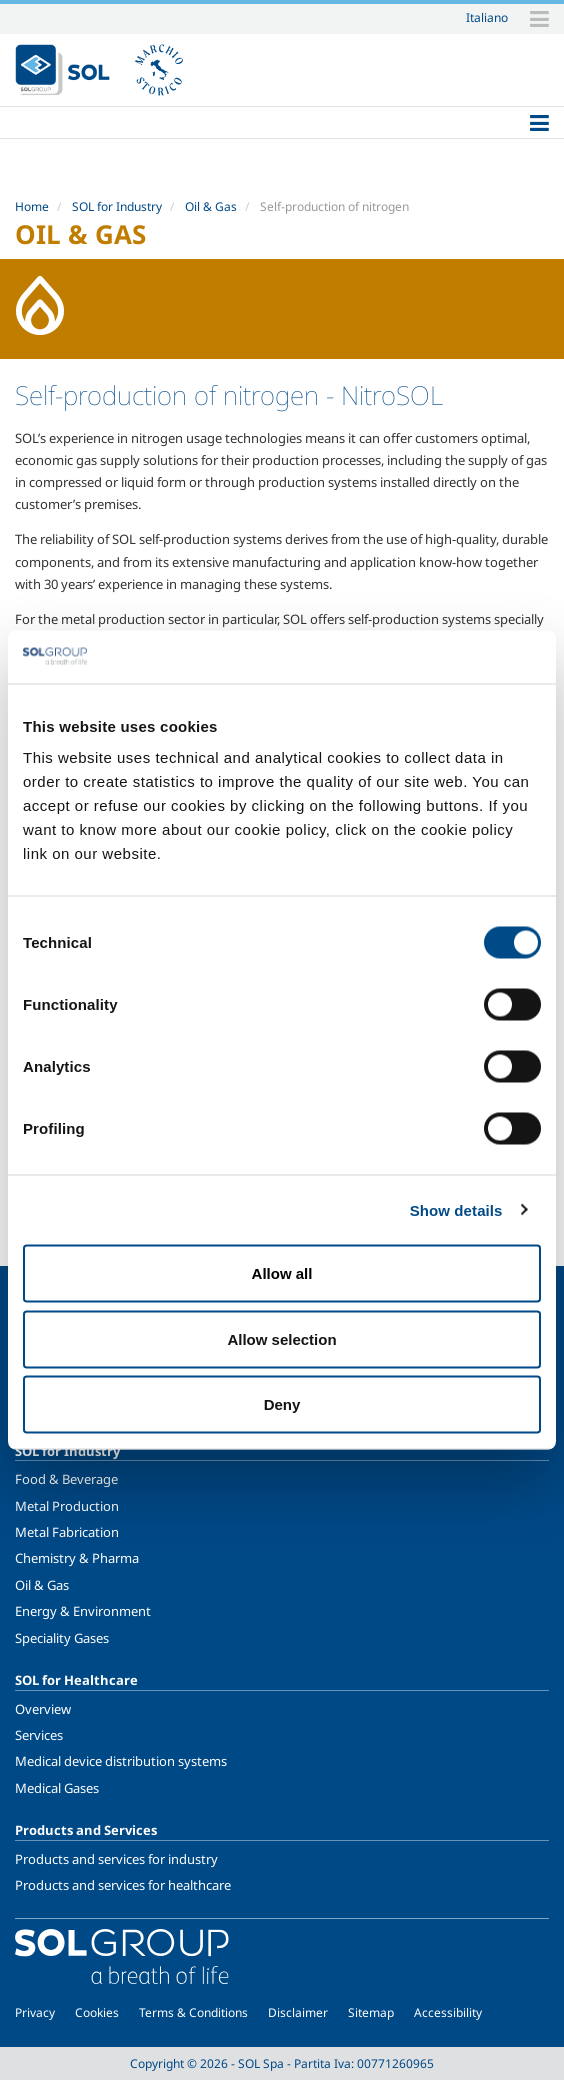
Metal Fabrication (67, 1532)
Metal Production (67, 1506)
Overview (43, 1709)
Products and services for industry (116, 1859)
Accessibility (448, 2012)
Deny (282, 1404)
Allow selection (281, 1338)
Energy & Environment (83, 1611)
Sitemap (371, 2012)
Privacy (35, 2012)
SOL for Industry (117, 206)
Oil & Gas (211, 206)
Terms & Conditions (193, 2012)
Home (32, 206)
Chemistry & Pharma (77, 1558)
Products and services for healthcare (123, 1885)
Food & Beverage (66, 1479)
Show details (456, 1209)
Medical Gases (57, 1788)
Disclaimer (298, 2012)
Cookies (97, 2012)
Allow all (282, 1273)
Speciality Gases (62, 1638)
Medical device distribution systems (121, 1761)
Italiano (487, 17)
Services (39, 1735)
